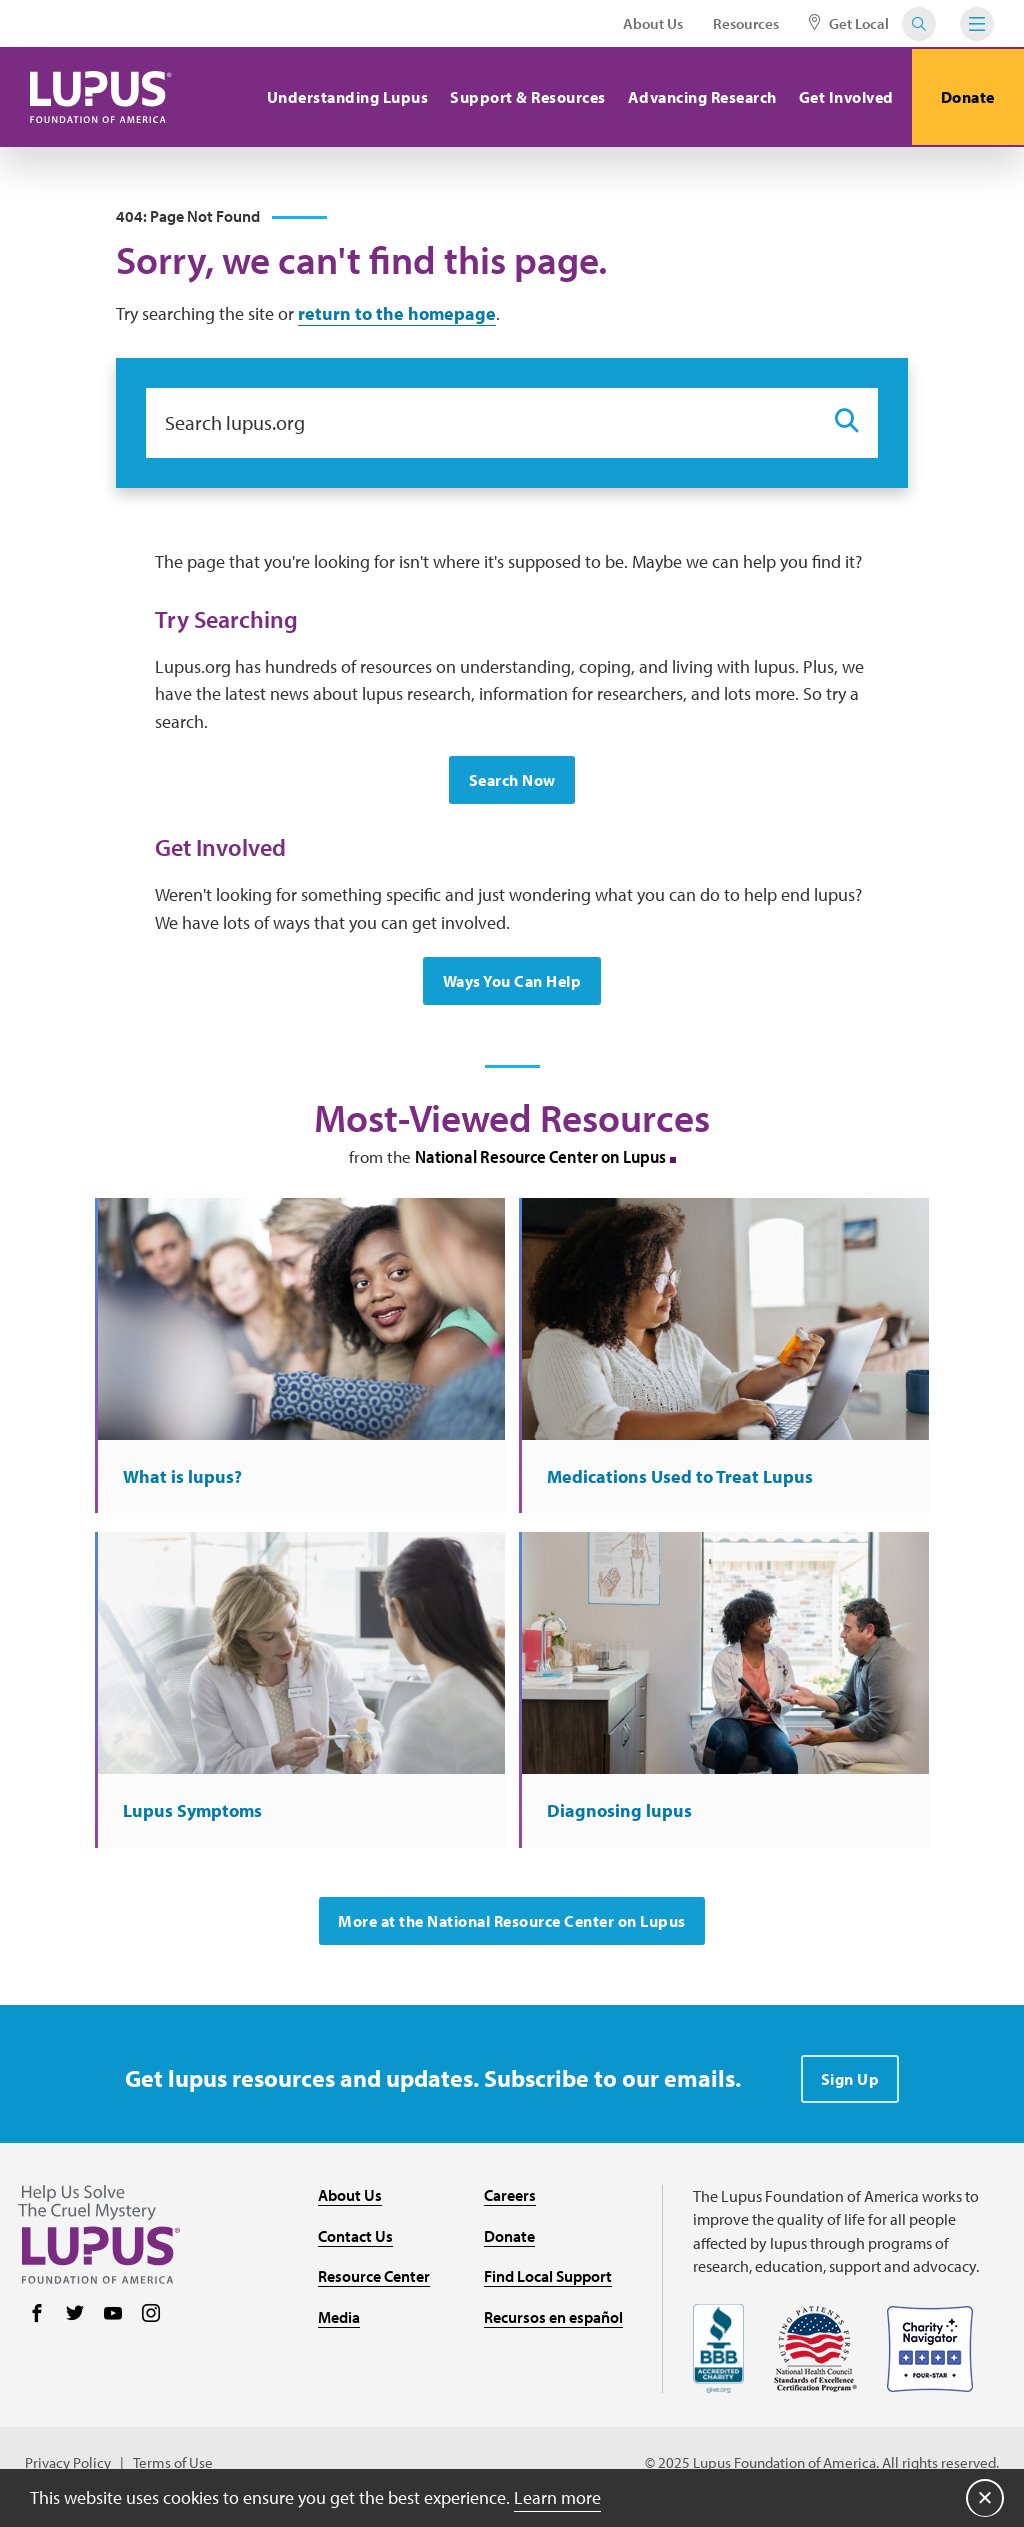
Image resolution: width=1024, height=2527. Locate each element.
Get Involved (843, 97)
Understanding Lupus (345, 97)
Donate (967, 97)
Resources (746, 23)
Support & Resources (526, 97)
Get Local (849, 23)
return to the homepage (397, 314)
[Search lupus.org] (480, 424)
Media (339, 2323)
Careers (510, 2201)
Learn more (557, 2496)
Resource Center (374, 2282)
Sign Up (850, 2085)
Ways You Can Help (512, 983)
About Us (653, 23)
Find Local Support (548, 2282)
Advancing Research (699, 97)
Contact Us (355, 2241)
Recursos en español (553, 2323)
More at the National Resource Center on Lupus (512, 1927)
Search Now (512, 782)
